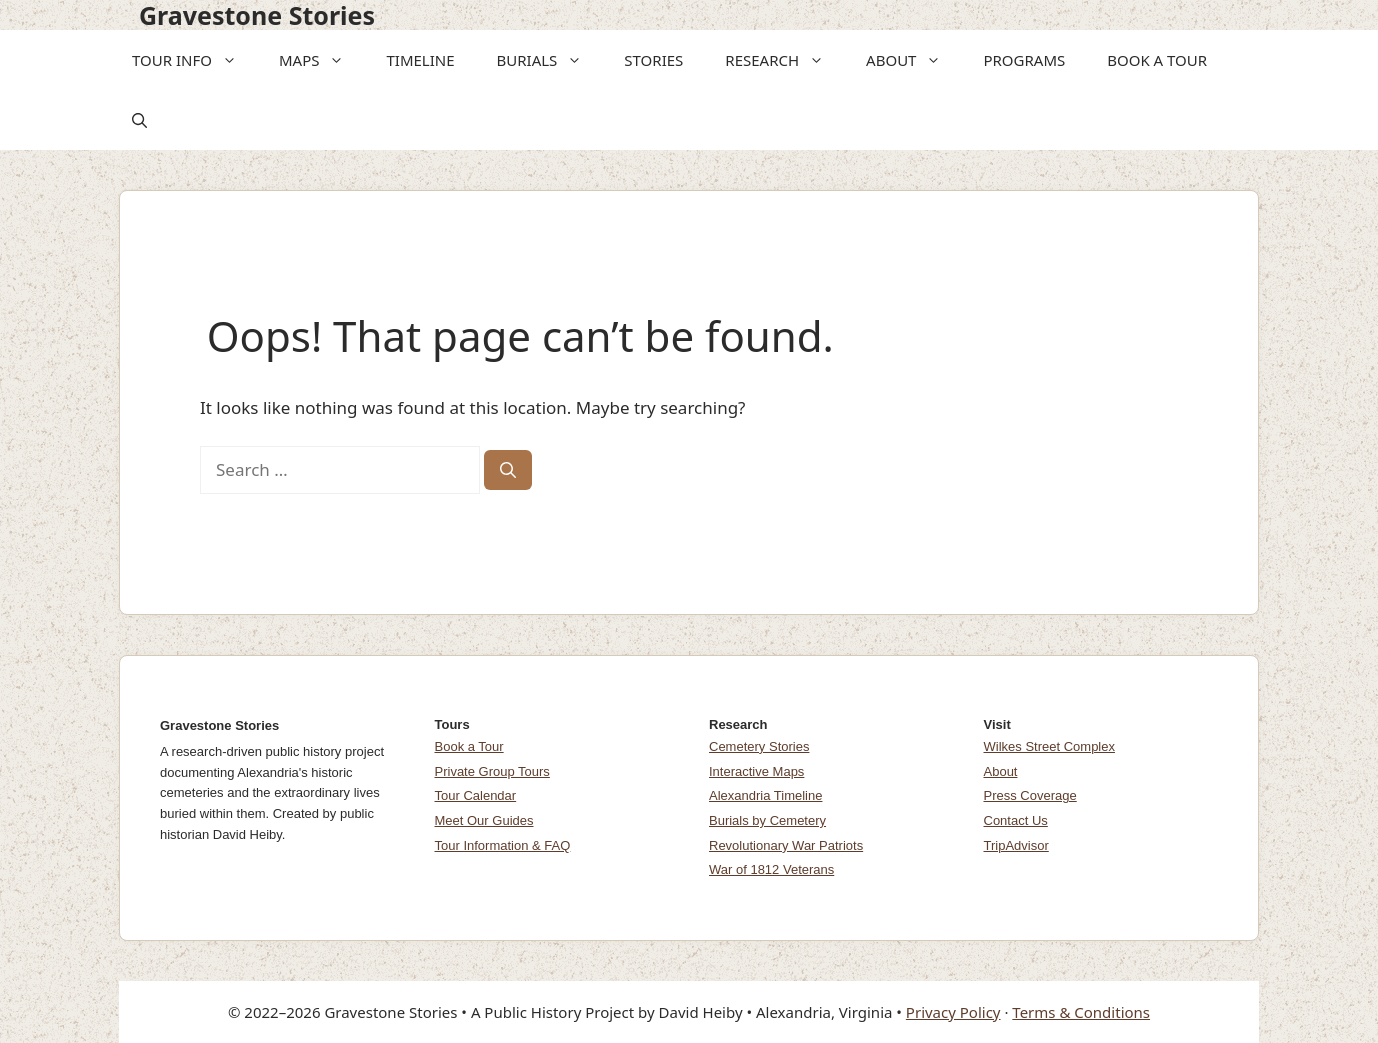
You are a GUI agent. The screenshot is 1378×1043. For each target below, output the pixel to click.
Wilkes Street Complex (1049, 746)
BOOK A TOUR (1157, 60)
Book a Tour (469, 746)
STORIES (653, 60)
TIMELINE (420, 60)
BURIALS (546, 60)
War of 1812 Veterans (771, 869)
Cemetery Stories (759, 746)
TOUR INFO (191, 60)
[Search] (508, 470)
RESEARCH (781, 60)
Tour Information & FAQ (503, 845)
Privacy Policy (953, 1012)
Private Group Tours (492, 771)
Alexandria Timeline (765, 795)
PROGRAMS (1024, 60)
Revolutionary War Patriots (786, 845)
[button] (231, 60)
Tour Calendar (476, 795)
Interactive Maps (756, 771)
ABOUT (910, 60)
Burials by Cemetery (767, 820)
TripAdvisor (1016, 845)
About (1001, 771)
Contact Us (1016, 820)
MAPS (318, 60)
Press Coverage (1030, 795)
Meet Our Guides (484, 820)
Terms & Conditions (1081, 1012)
